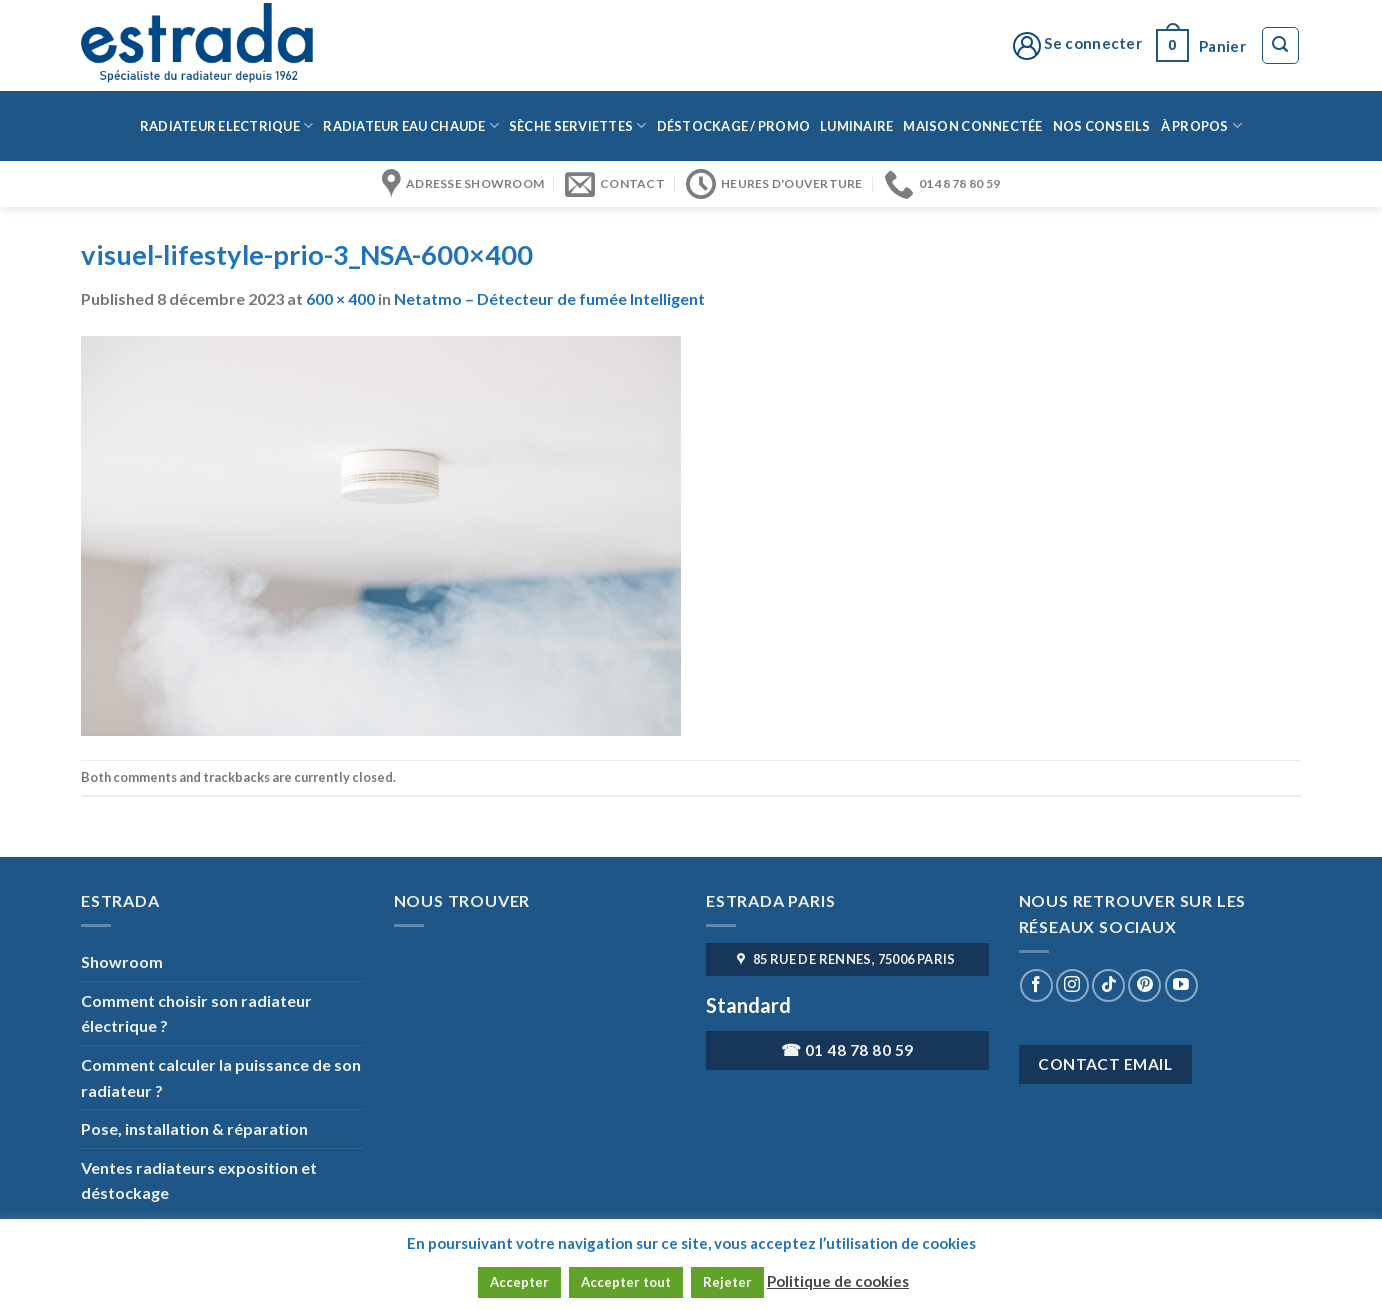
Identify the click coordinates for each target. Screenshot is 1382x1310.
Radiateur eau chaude (411, 125)
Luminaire (856, 126)
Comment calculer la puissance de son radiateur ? (221, 1077)
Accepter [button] (519, 1282)
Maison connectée (972, 126)
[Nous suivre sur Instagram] (1072, 985)
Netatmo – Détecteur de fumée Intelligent (549, 298)
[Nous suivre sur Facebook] (1036, 985)
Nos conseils (1102, 126)
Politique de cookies (838, 1281)
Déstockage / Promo (734, 126)
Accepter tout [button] (626, 1282)
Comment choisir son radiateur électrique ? (196, 1013)
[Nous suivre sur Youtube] (1181, 985)
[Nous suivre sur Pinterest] (1144, 985)
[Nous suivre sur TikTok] (1108, 985)
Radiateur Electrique (227, 125)
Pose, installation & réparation (194, 1128)
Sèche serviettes (578, 125)
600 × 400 (340, 298)
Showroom (122, 961)
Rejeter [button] (727, 1282)
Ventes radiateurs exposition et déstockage (199, 1180)
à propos (1202, 125)
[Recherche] (1281, 46)
